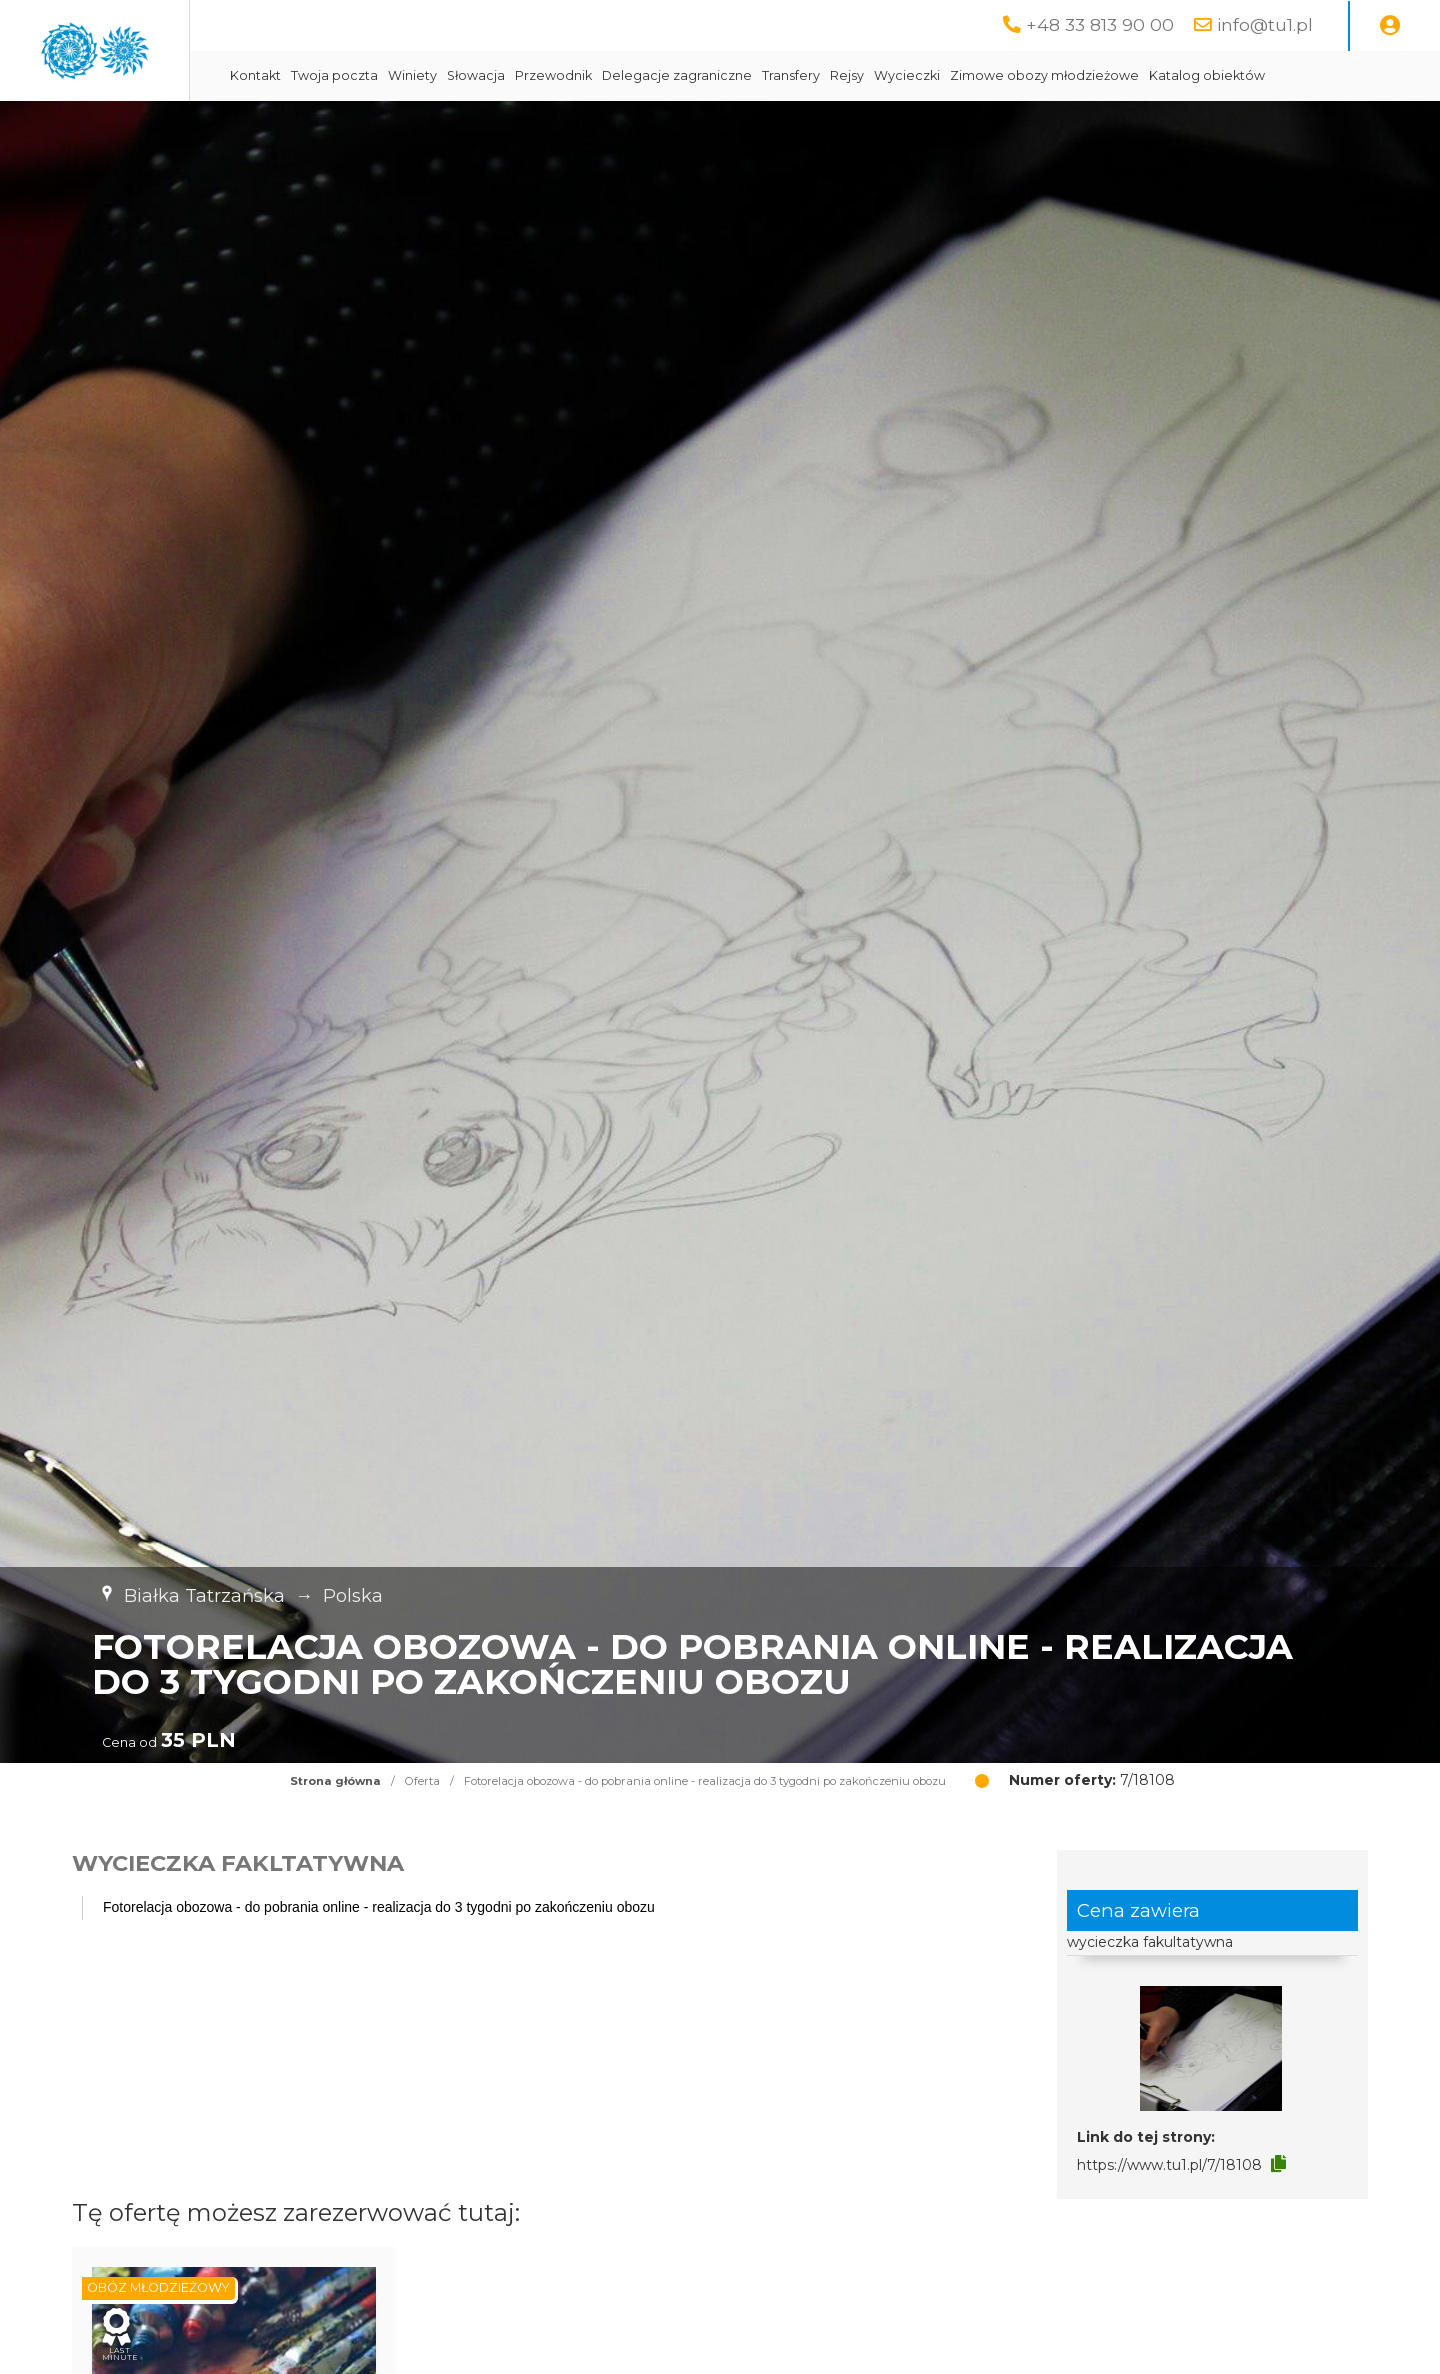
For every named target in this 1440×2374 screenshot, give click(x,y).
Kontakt (426, 75)
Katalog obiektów (459, 125)
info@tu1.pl (1265, 24)
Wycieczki (1078, 75)
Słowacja (647, 75)
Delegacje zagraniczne (848, 75)
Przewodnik (724, 75)
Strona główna (335, 1831)
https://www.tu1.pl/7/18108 (1169, 2215)
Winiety (583, 75)
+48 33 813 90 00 (1100, 24)
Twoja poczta (505, 75)
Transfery (962, 75)
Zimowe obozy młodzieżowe (1215, 75)
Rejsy (1018, 75)
